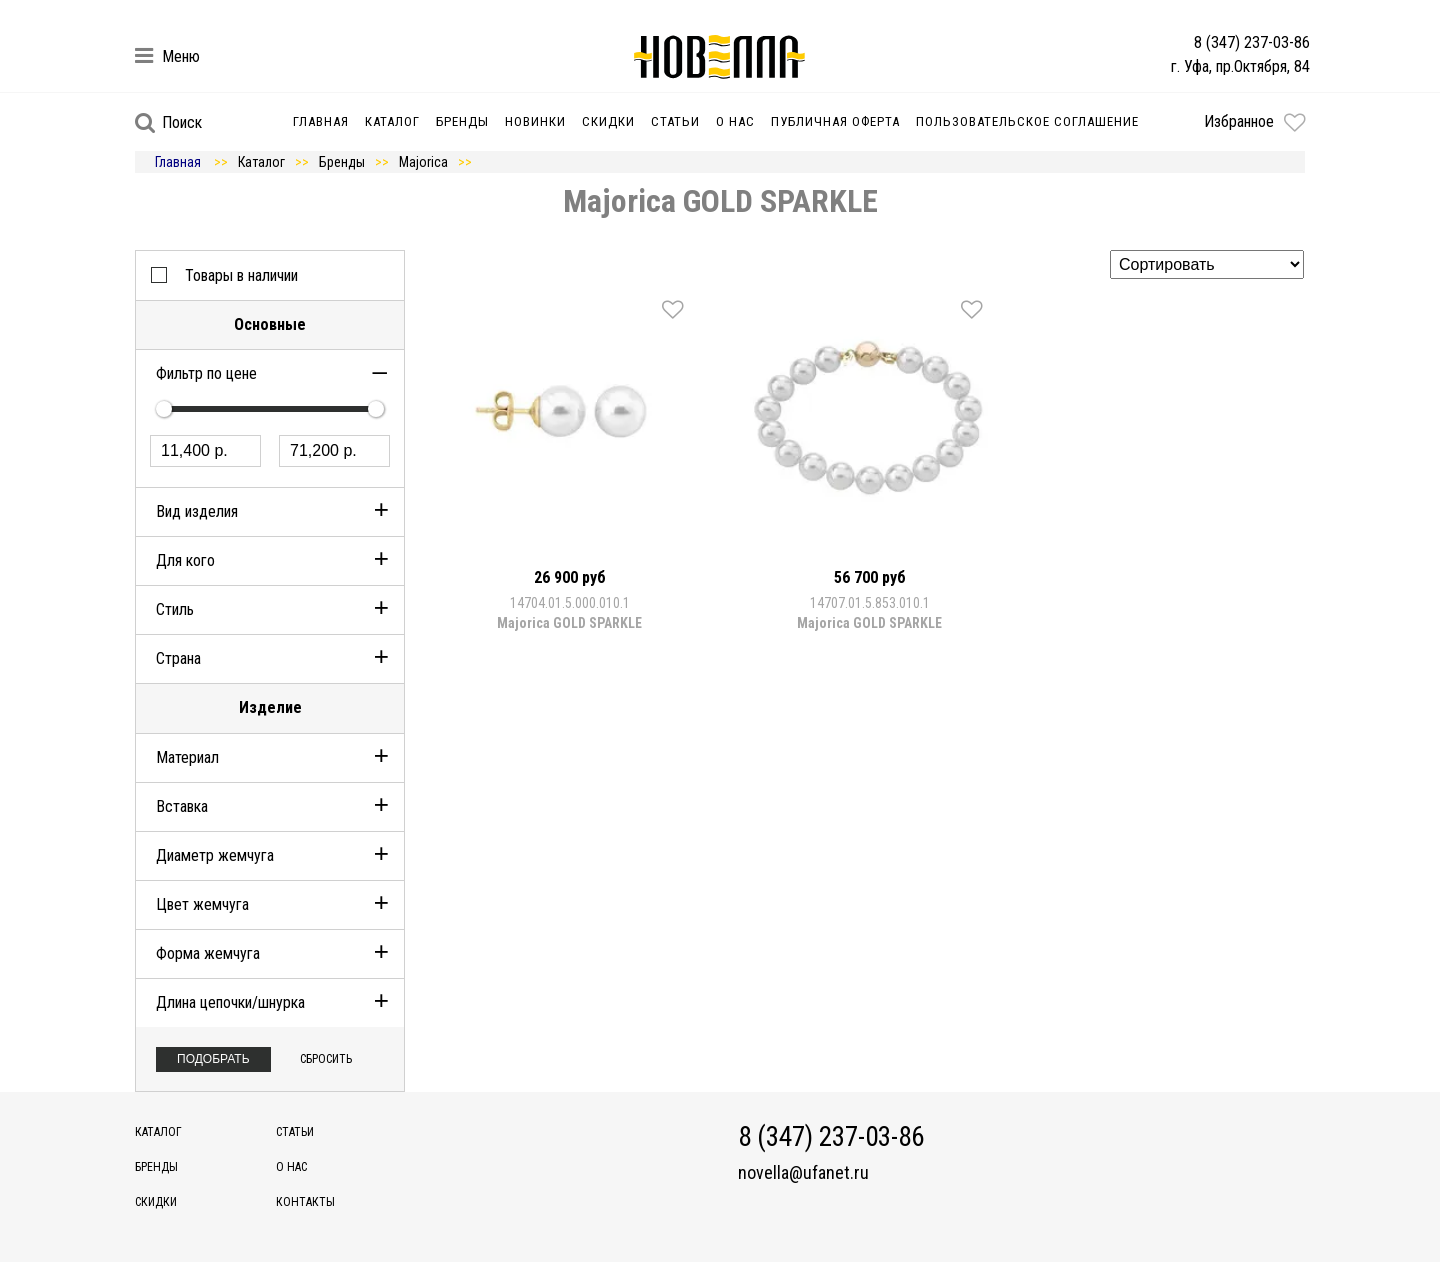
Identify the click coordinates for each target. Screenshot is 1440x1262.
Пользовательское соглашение (1027, 121)
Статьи (675, 121)
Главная (321, 121)
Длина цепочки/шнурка (230, 1002)
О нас (735, 121)
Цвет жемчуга (202, 904)
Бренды (462, 121)
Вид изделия (197, 511)
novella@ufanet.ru (803, 1173)
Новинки (535, 121)
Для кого (185, 560)
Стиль (175, 609)
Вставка (182, 806)
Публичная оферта (835, 121)
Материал (187, 757)
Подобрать (213, 1059)
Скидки (608, 121)
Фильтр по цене (206, 373)
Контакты (305, 1202)
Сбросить (326, 1059)
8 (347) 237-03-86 (1252, 42)
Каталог (392, 121)
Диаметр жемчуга (215, 855)
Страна (178, 658)
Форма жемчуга (208, 953)
